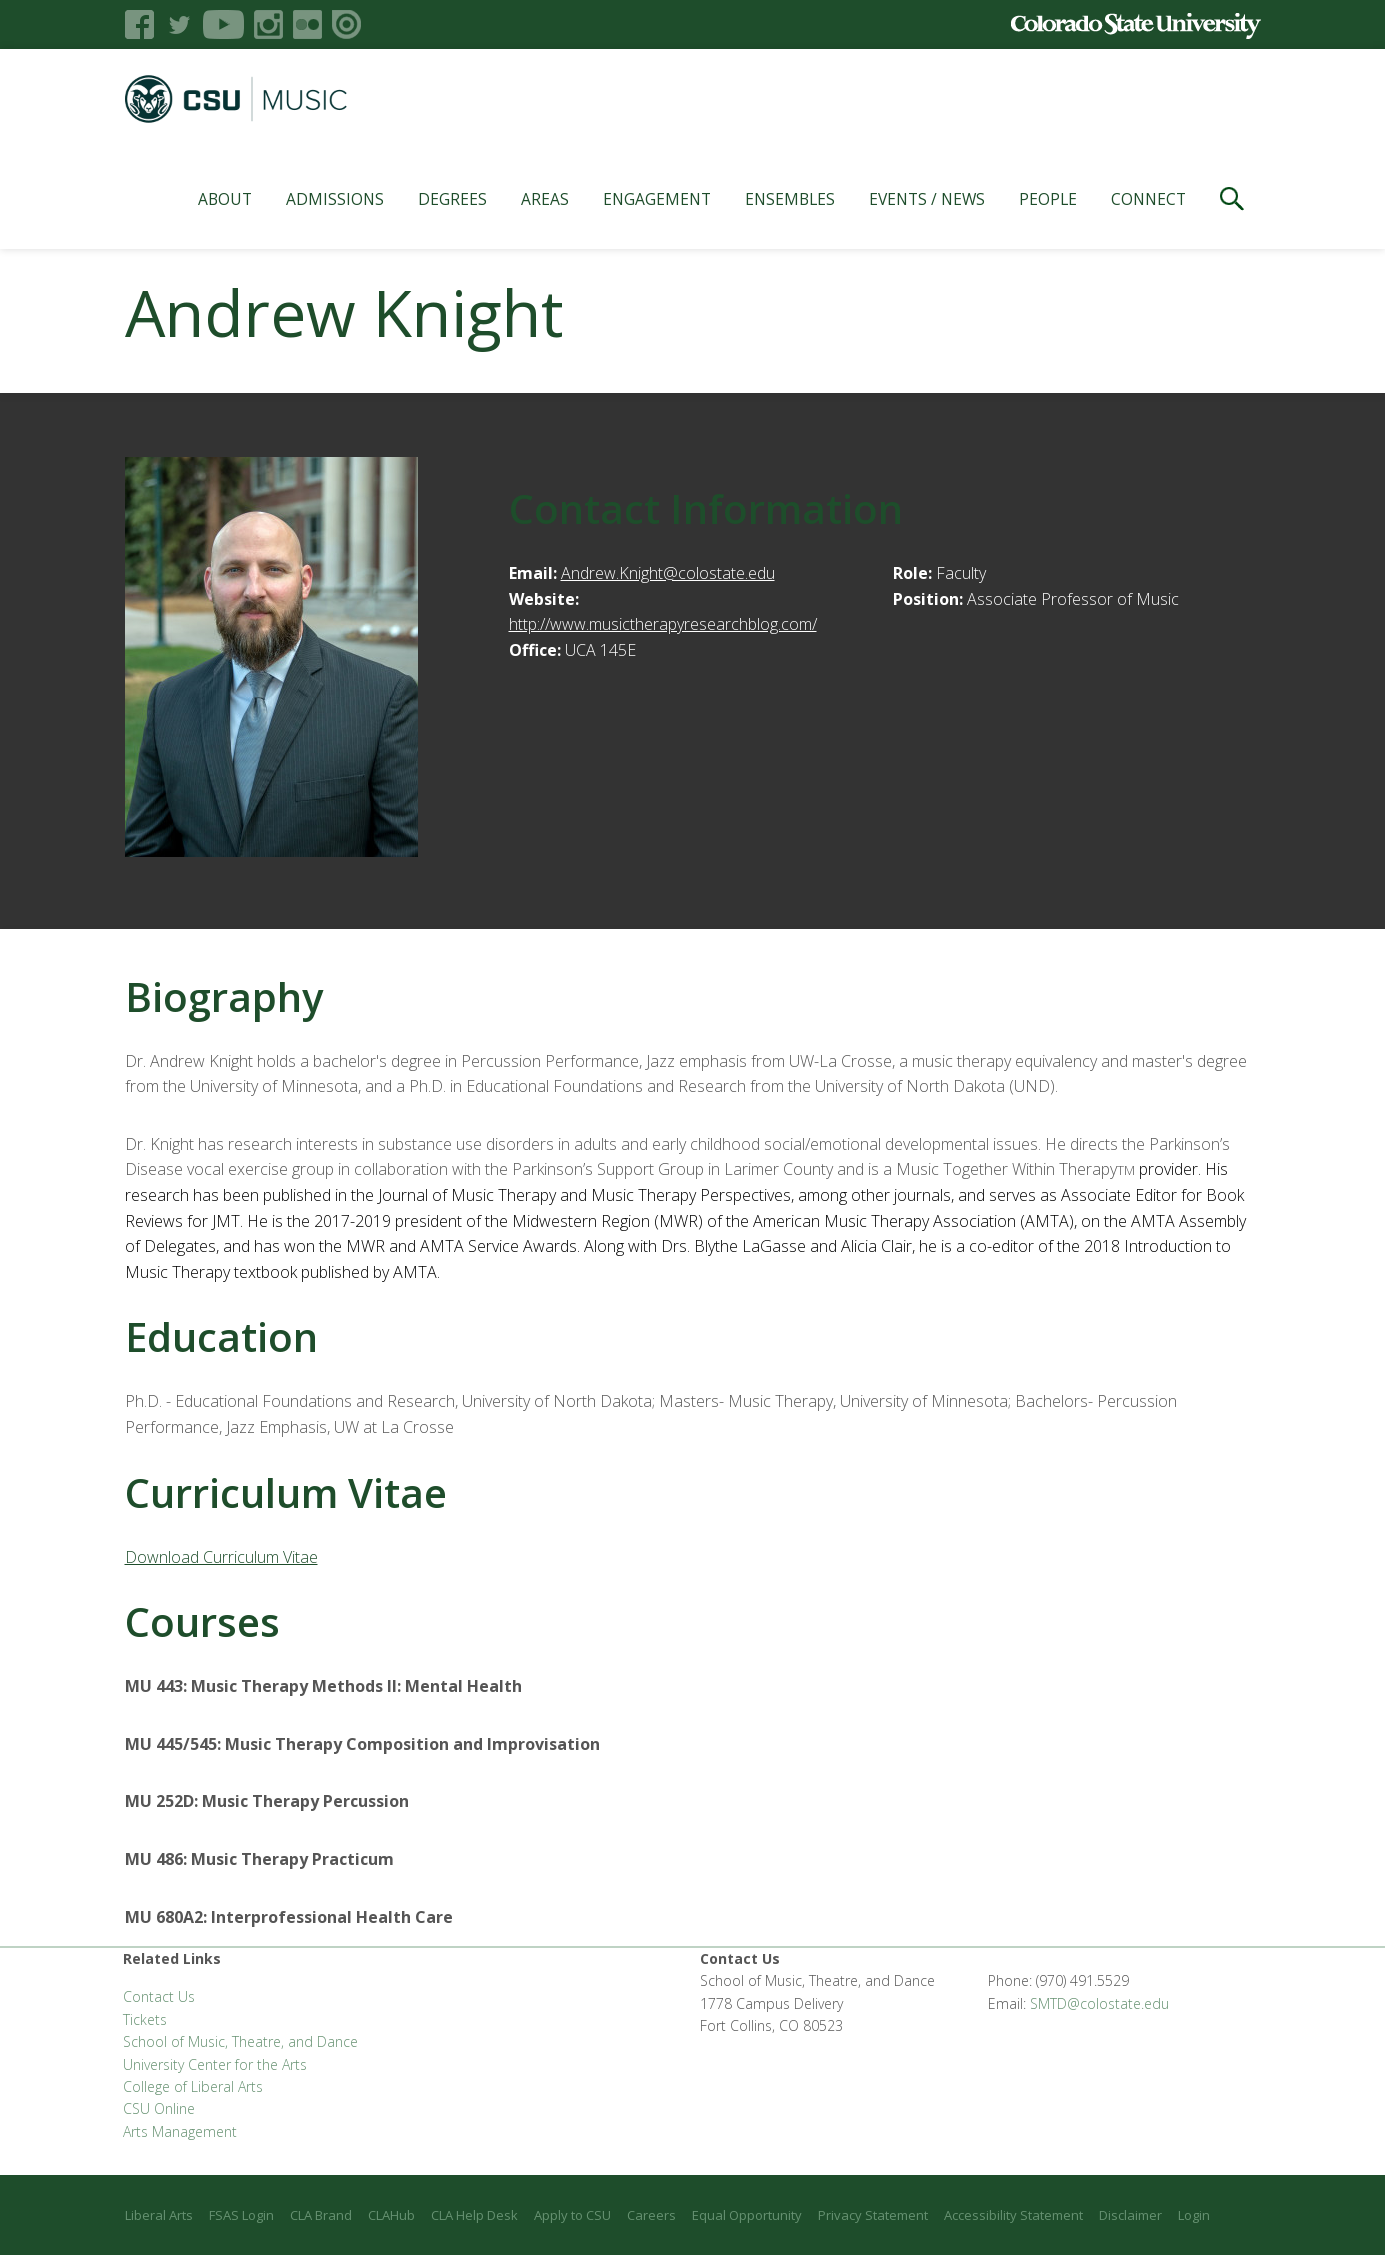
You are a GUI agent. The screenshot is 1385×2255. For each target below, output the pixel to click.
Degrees (452, 199)
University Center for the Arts (215, 2064)
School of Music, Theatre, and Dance (240, 2041)
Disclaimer (1130, 2215)
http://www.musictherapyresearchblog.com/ (663, 624)
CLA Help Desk (474, 2215)
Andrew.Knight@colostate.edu (668, 573)
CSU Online (159, 2108)
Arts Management (180, 2131)
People (1048, 199)
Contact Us (159, 1996)
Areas (545, 199)
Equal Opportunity (747, 2215)
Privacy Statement (873, 2215)
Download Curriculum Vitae (221, 1557)
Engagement (657, 199)
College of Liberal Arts (193, 2086)
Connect (1148, 199)
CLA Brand (321, 2215)
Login (1194, 2215)
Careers (651, 2215)
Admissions (335, 199)
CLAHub (391, 2215)
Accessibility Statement (1013, 2215)
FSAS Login (241, 2215)
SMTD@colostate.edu (1099, 2003)
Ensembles (790, 199)
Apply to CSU (572, 2215)
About (225, 199)
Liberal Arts (159, 2215)
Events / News (927, 199)
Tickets (145, 2019)
